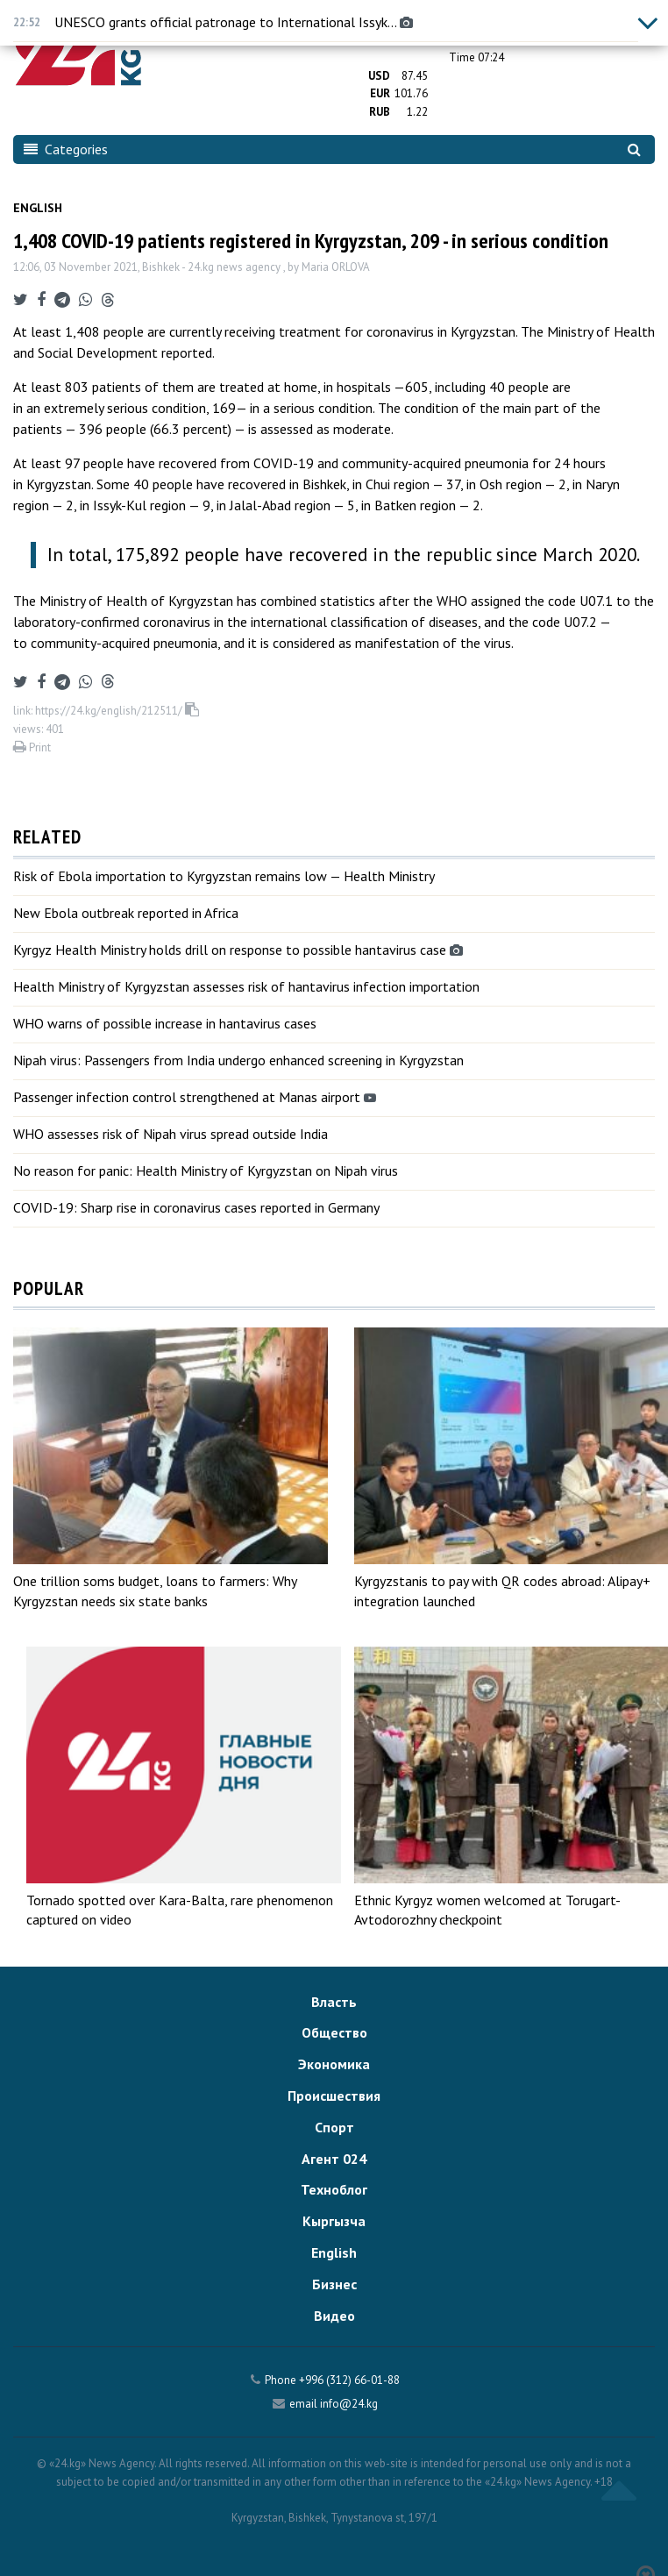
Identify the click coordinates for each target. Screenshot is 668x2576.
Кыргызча (334, 2221)
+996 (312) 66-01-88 (349, 2380)
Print (32, 747)
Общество (334, 2032)
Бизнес (334, 2284)
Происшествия (334, 2095)
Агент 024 (334, 2158)
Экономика (334, 2064)
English (37, 208)
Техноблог (334, 2189)
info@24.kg (349, 2403)
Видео (334, 2315)
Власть (334, 2001)
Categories (66, 149)
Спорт (334, 2127)
